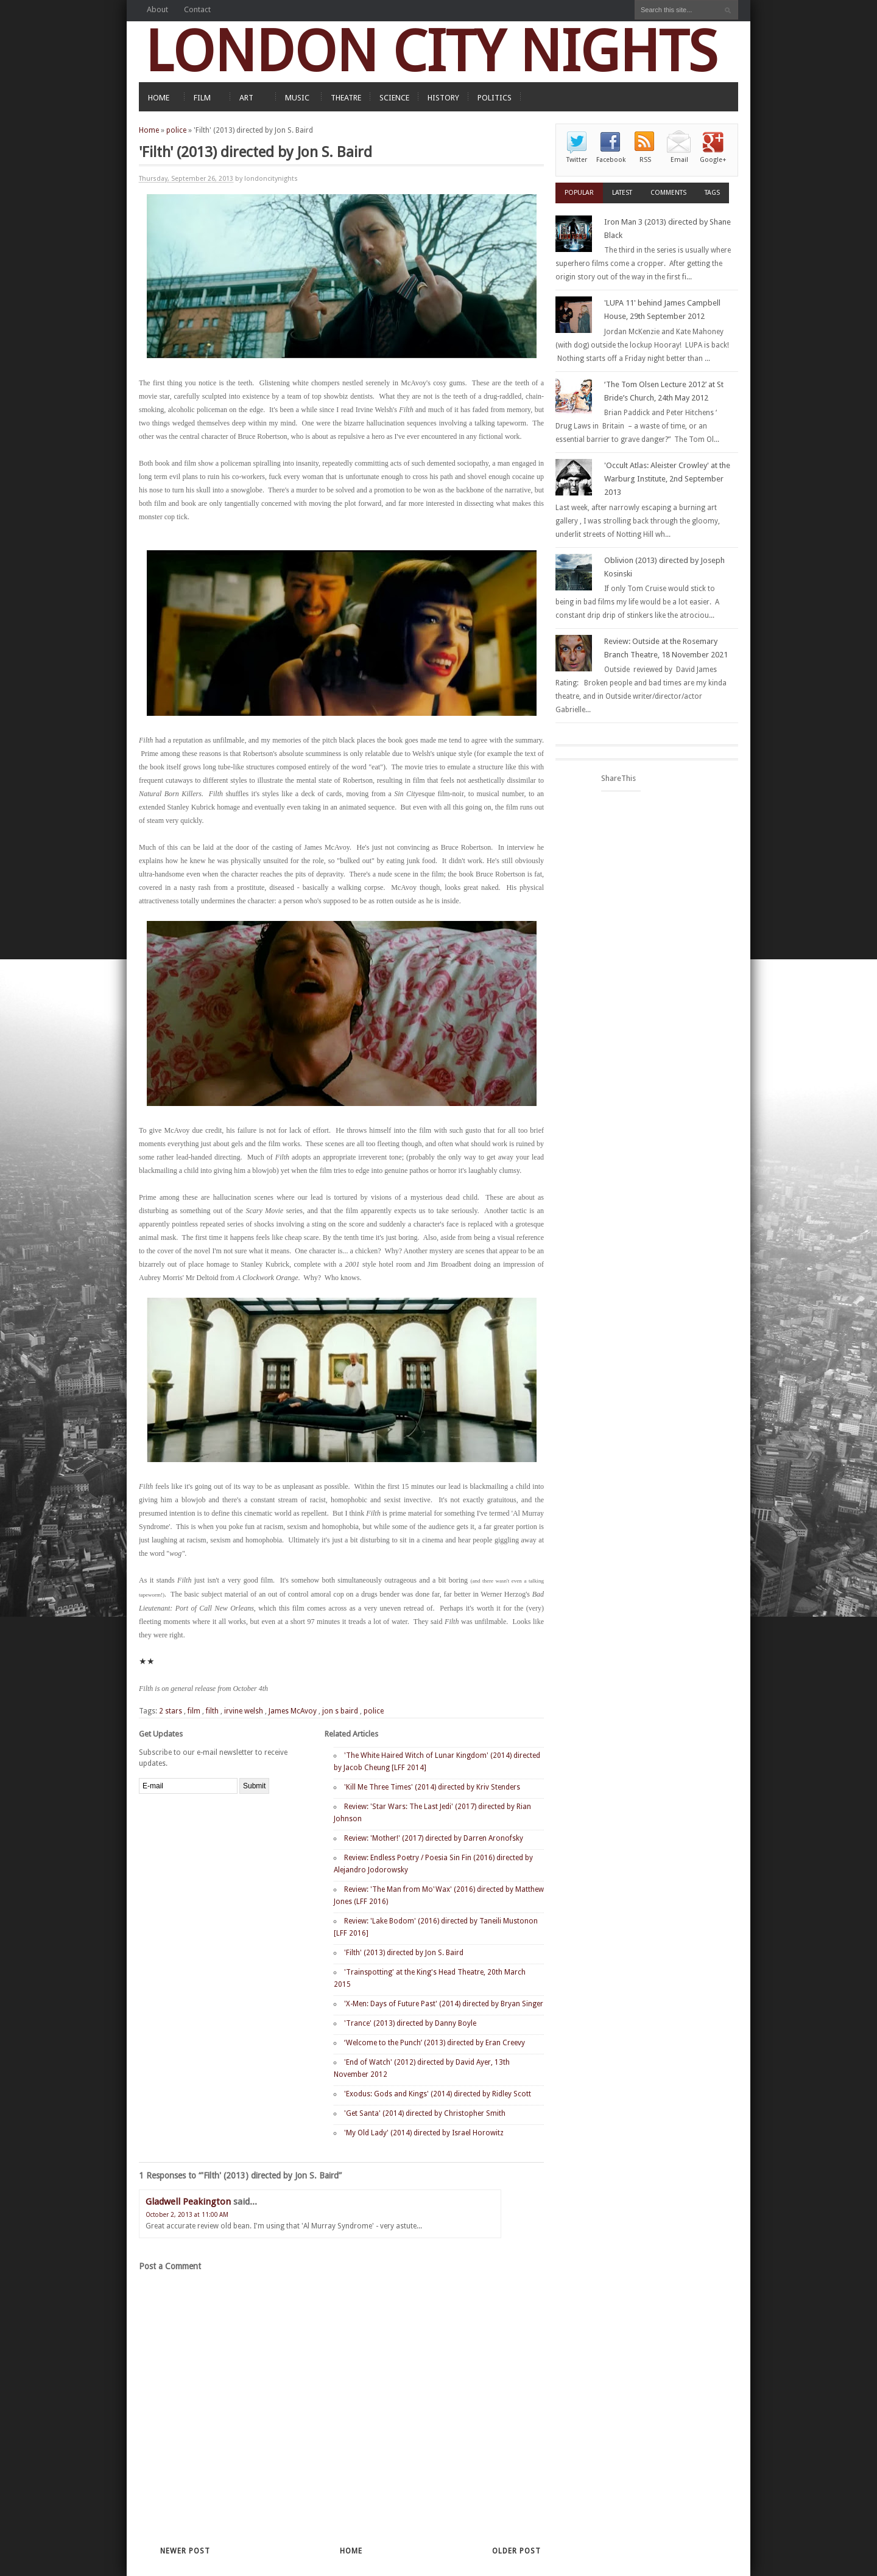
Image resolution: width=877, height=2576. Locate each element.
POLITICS (494, 97)
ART (246, 97)
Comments (668, 193)
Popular (579, 193)
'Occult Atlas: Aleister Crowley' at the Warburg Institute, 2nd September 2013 (667, 479)
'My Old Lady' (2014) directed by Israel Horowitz (424, 2133)
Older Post (516, 2551)
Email (679, 160)
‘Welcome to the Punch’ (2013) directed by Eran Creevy (434, 2043)
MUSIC (297, 97)
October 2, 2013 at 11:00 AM (187, 2214)
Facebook (610, 160)
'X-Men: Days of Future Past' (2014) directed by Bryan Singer (443, 2004)
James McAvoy (293, 1711)
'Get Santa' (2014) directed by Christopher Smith (424, 2113)
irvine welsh (243, 1711)
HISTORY (443, 97)
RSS (645, 160)
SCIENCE (394, 97)
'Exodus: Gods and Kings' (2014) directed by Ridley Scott (437, 2094)
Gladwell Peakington (188, 2201)
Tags (712, 193)
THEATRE (346, 97)
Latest (622, 193)
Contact (197, 9)
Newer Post (185, 2551)
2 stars (170, 1711)
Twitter (576, 160)
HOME (158, 97)
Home (149, 130)
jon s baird (340, 1711)
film (194, 1711)
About (157, 9)
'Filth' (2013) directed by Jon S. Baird (403, 1952)
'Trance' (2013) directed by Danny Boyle (410, 2023)
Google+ (713, 160)
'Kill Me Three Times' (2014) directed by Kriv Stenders (432, 1787)
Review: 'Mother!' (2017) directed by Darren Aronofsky (433, 1838)
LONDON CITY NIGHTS (431, 51)
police (176, 130)
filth (212, 1711)
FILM (202, 97)
